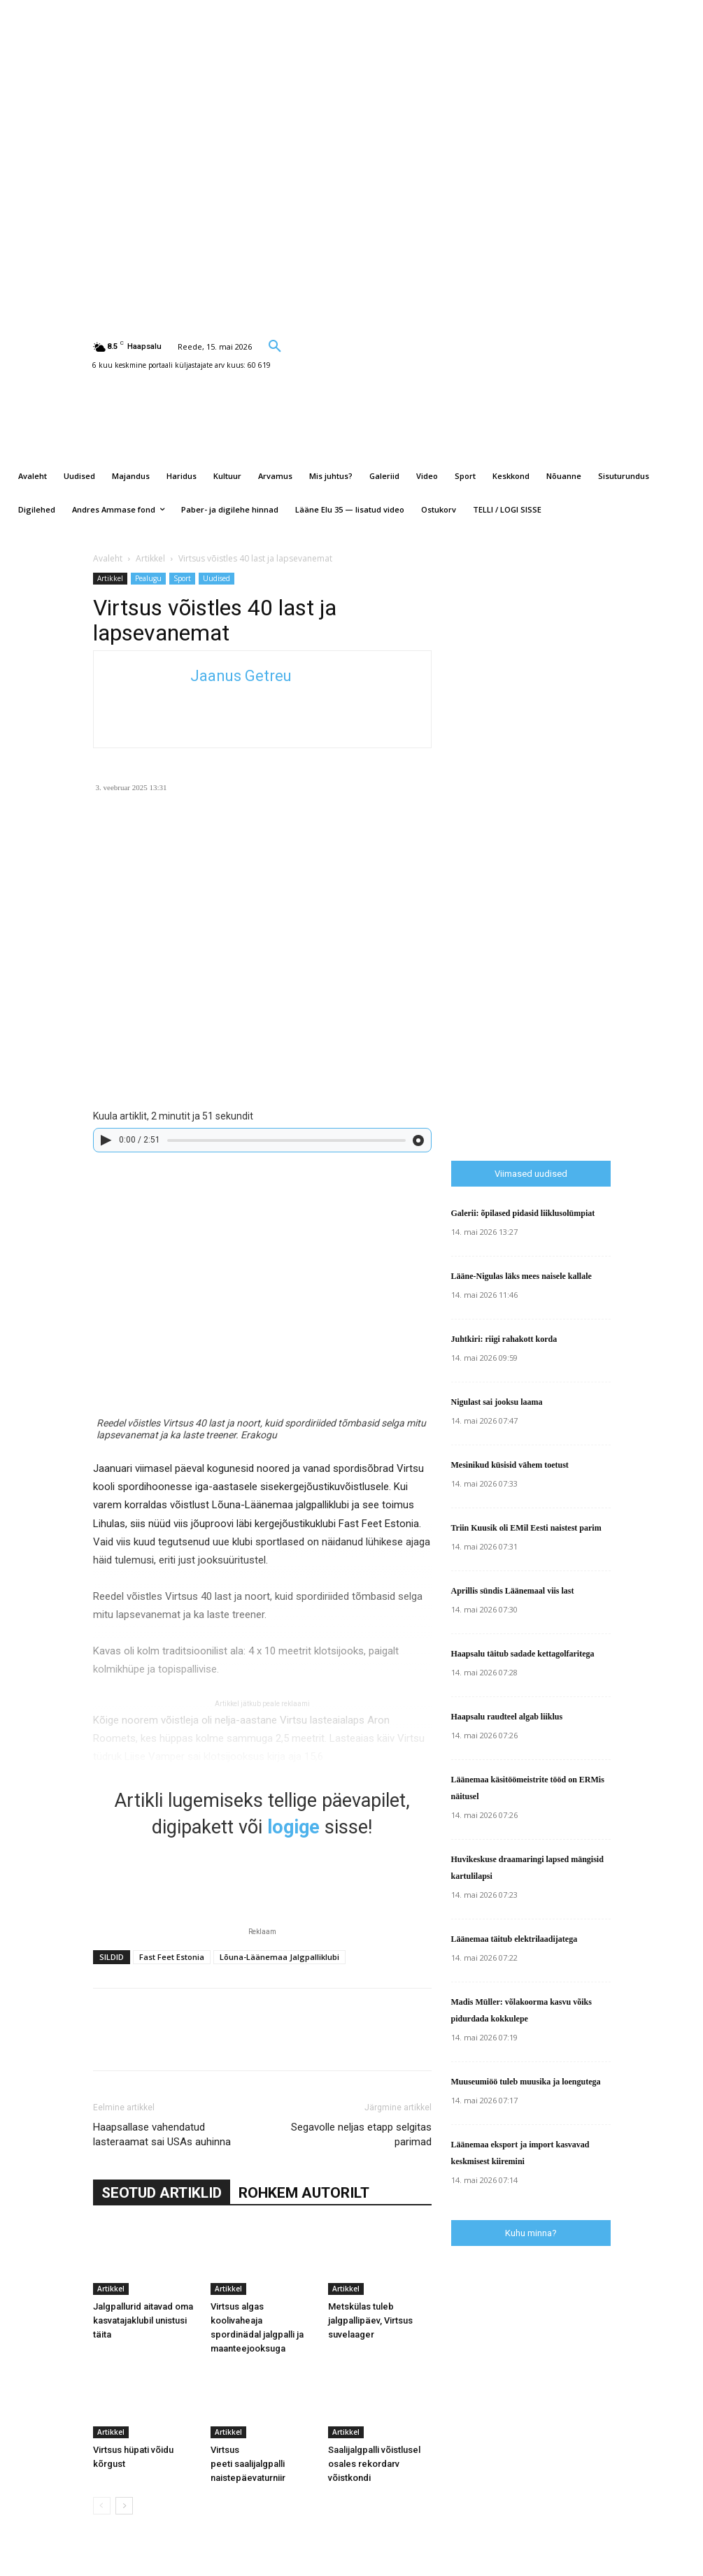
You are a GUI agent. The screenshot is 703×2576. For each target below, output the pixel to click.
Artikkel (150, 558)
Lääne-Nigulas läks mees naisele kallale (521, 1276)
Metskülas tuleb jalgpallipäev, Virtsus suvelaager (370, 2320)
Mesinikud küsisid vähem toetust (510, 1465)
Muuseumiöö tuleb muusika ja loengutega (526, 2082)
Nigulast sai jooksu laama (497, 1402)
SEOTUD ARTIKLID (161, 2192)
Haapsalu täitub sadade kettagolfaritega (523, 1654)
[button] (275, 345)
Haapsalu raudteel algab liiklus (507, 1717)
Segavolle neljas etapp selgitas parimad (361, 2134)
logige (293, 1827)
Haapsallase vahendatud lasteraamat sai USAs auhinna (162, 2134)
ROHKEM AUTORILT (304, 2192)
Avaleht (107, 558)
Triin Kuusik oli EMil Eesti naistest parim (526, 1528)
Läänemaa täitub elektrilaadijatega (514, 1939)
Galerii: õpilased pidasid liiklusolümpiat (523, 1213)
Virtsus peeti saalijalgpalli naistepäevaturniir (248, 2464)
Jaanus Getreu (241, 676)
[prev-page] (102, 2505)
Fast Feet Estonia (171, 1957)
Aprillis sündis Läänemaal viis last (512, 1591)
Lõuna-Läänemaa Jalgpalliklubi (279, 1957)
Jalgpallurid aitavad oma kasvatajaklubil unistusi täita (143, 2320)
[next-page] (124, 2505)
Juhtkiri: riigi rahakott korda (504, 1339)
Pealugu (148, 578)
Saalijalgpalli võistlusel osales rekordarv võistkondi (374, 2464)
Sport (182, 578)
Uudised (216, 578)
